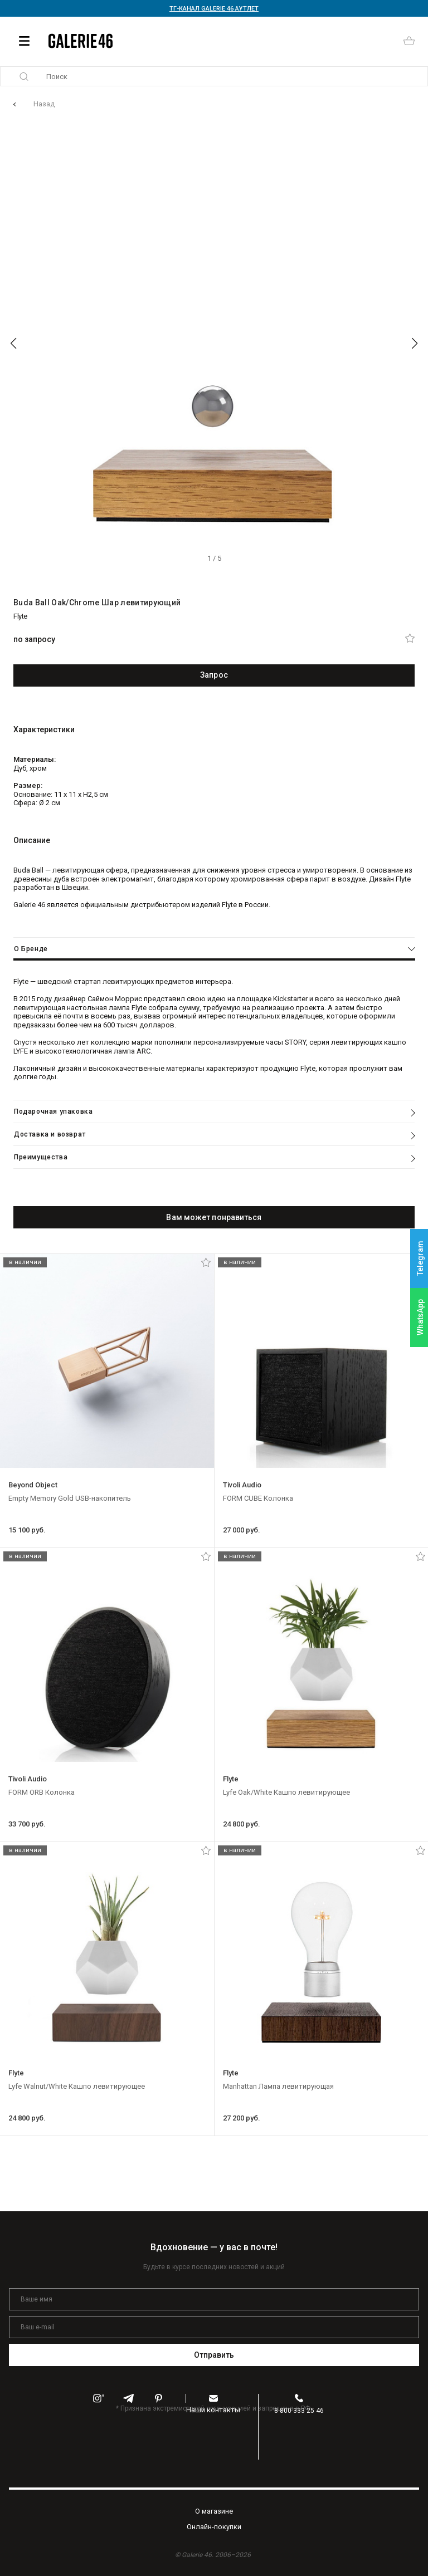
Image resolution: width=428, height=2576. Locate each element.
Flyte (20, 616)
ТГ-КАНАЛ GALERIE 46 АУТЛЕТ (214, 8)
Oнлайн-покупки (214, 2527)
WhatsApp (420, 1317)
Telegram (420, 1258)
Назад (44, 104)
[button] (13, 343)
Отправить (214, 2354)
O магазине (214, 2511)
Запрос (214, 674)
